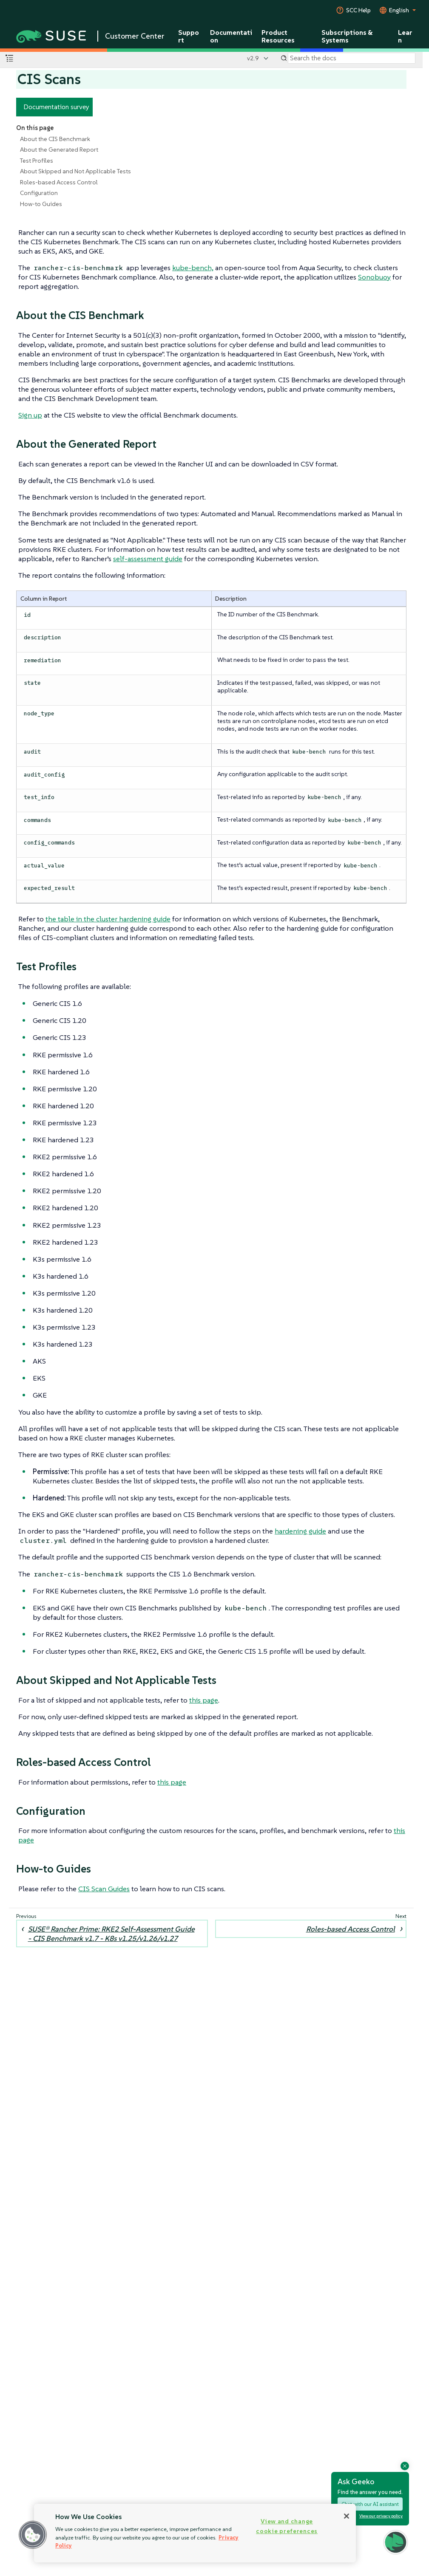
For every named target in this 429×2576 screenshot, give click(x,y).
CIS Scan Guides (104, 1888)
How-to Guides (41, 204)
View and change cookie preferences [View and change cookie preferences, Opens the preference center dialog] (287, 2526)
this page (203, 1700)
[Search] (351, 58)
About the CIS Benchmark (55, 139)
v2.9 (253, 58)
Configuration (39, 193)
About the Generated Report (59, 149)
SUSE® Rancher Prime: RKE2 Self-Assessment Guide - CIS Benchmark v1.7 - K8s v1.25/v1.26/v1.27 (111, 1933)
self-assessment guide (147, 558)
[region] (195, 2533)
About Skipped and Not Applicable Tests (75, 171)
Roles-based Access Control (59, 182)
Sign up (30, 415)
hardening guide (300, 1531)
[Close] (346, 2516)
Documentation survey (56, 106)
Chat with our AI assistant (370, 2504)
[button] (395, 2542)
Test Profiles (36, 160)
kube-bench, (192, 267)
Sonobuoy (374, 277)
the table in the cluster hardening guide (107, 919)
